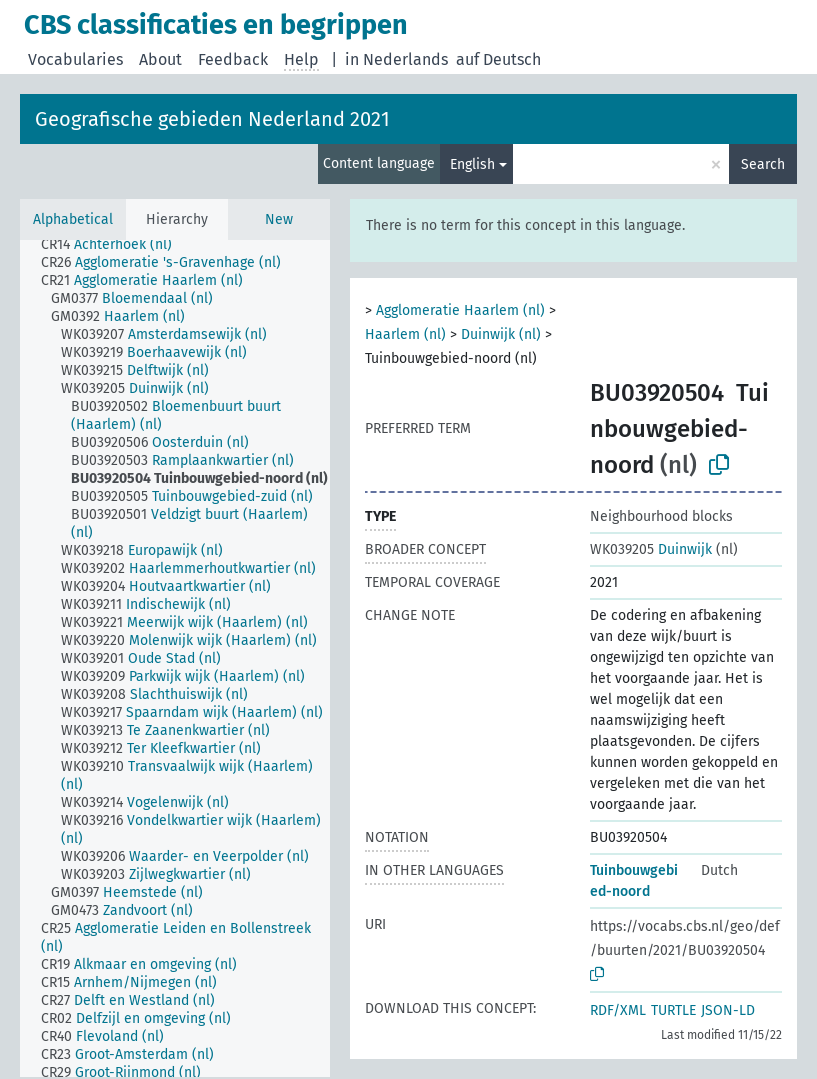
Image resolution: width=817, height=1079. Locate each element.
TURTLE (673, 1010)
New (279, 219)
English (472, 164)
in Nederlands (396, 59)
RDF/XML (618, 1010)
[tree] (175, 658)
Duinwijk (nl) (501, 334)
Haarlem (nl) (405, 334)
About (160, 59)
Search (763, 164)
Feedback (233, 59)
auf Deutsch (498, 59)
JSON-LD (728, 1010)
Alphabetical (73, 219)
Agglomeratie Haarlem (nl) (460, 310)
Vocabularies (75, 59)
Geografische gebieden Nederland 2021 (212, 119)
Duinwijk (651, 549)
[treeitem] (115, 245)
